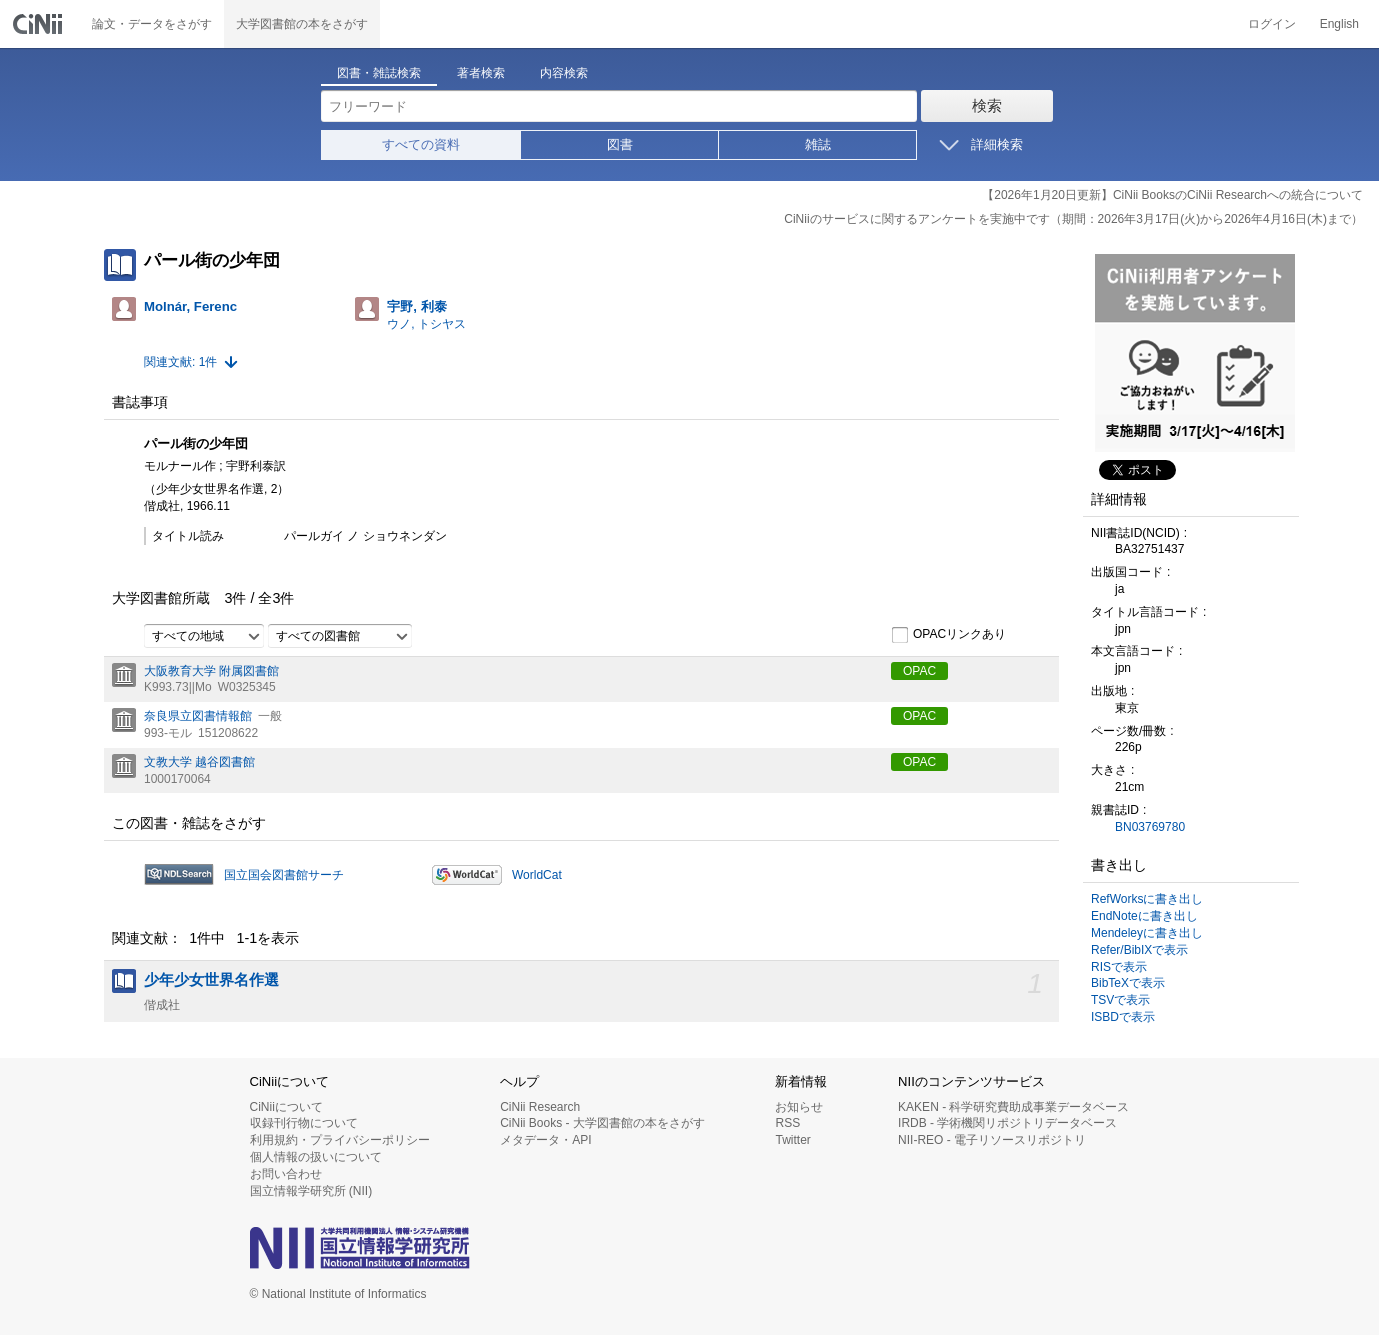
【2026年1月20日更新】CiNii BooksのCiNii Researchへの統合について (1172, 195)
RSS (787, 1123)
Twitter (792, 1140)
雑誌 (818, 144)
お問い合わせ (286, 1174)
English (1339, 24)
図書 (620, 144)
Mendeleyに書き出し (1147, 933)
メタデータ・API (545, 1140)
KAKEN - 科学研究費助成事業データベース (1013, 1107)
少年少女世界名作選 (211, 980)
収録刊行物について (304, 1123)
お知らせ (799, 1107)
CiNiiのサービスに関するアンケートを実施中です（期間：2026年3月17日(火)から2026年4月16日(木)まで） (1073, 219)
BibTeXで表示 (1128, 983)
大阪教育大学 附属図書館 (211, 671)
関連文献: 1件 (180, 362)
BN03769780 (1150, 827)
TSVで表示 (1120, 1000)
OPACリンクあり (948, 635)
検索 (987, 105)
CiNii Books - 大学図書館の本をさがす (602, 1123)
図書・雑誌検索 (379, 73)
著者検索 (481, 73)
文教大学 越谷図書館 (199, 762)
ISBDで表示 (1123, 1017)
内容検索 (564, 73)
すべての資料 (421, 144)
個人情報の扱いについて (316, 1157)
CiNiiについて (286, 1107)
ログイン (1272, 24)
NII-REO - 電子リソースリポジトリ (992, 1140)
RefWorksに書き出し (1147, 899)
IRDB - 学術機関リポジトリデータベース (1007, 1123)
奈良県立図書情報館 (198, 716)
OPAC (919, 671)
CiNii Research (540, 1107)
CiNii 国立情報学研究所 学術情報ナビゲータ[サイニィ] (40, 24)
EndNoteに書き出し (1144, 916)
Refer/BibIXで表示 (1139, 950)
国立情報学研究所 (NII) (311, 1191)
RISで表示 (1119, 967)
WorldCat (537, 875)
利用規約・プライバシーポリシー (340, 1140)
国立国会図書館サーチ (284, 875)
